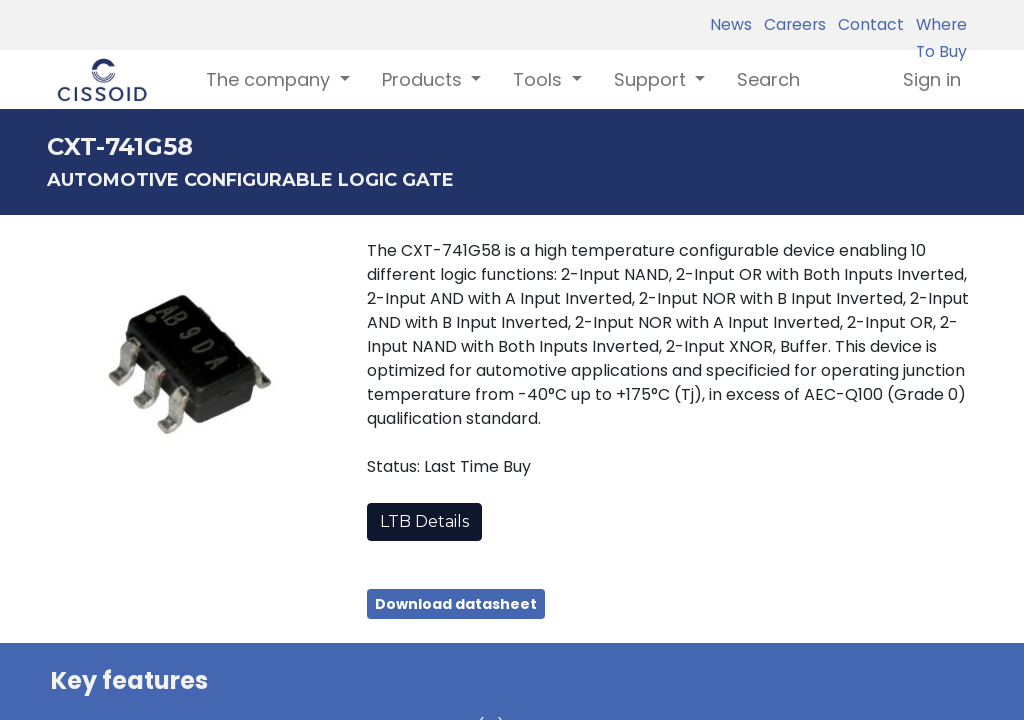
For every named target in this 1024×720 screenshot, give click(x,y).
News (731, 24)
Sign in (932, 79)
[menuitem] (768, 79)
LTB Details (424, 521)
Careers (791, 24)
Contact (867, 24)
